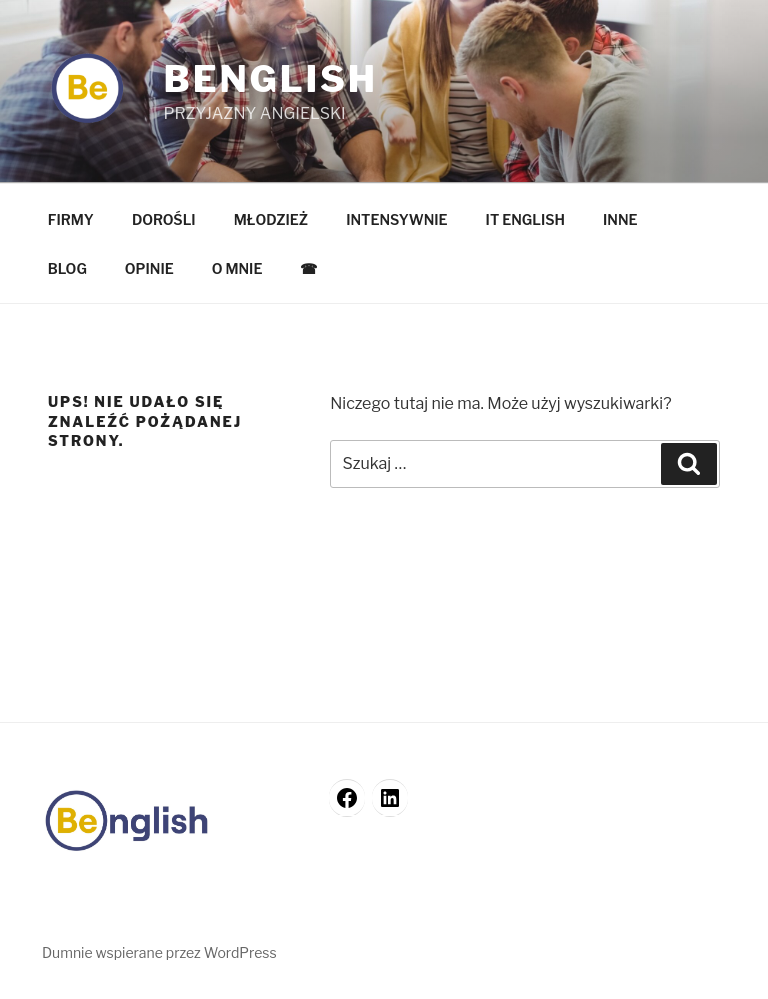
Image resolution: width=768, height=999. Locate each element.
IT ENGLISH (525, 219)
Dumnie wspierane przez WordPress (159, 952)
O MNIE (237, 268)
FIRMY (71, 219)
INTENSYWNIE (396, 219)
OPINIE (149, 268)
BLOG (67, 268)
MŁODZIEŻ (271, 219)
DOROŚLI (164, 219)
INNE (620, 219)
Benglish (270, 79)
